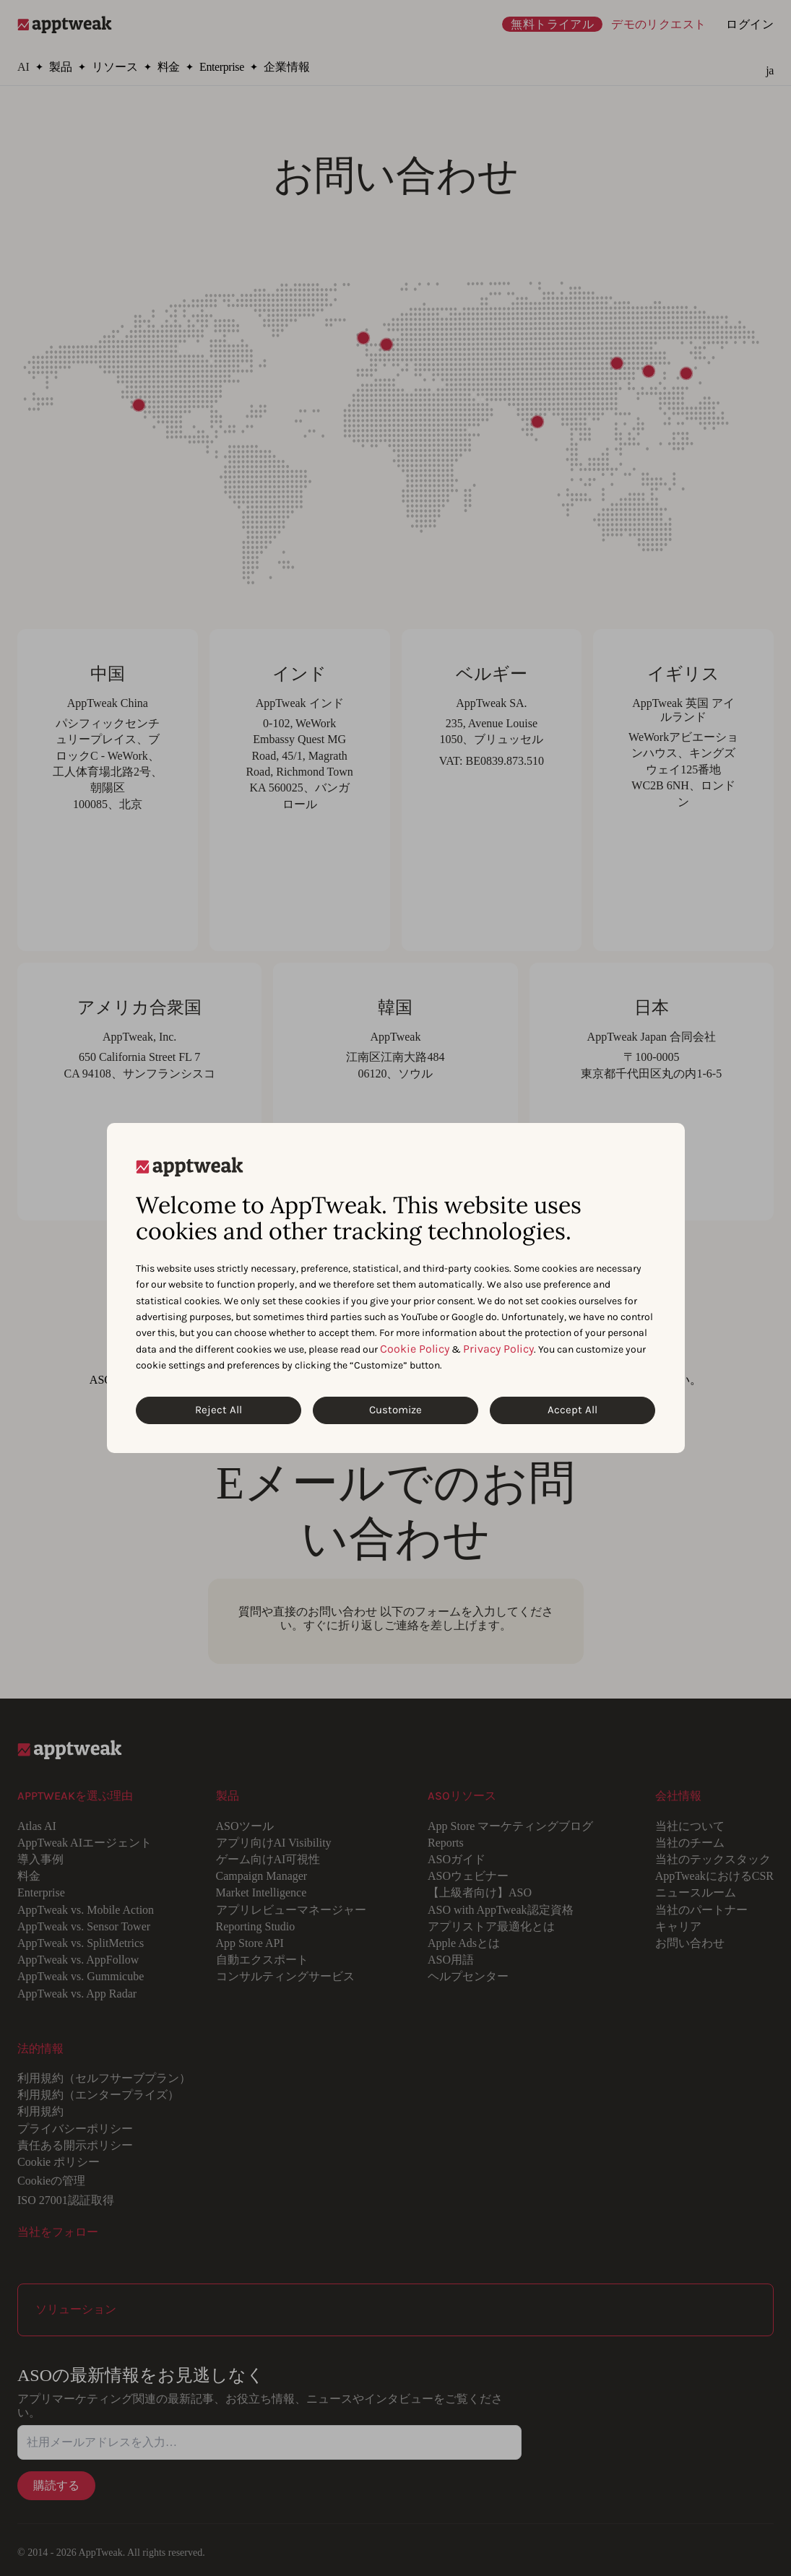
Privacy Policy (498, 1349)
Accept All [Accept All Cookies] (572, 1409)
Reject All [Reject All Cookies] (218, 1409)
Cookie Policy (414, 1349)
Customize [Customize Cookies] (395, 1409)
